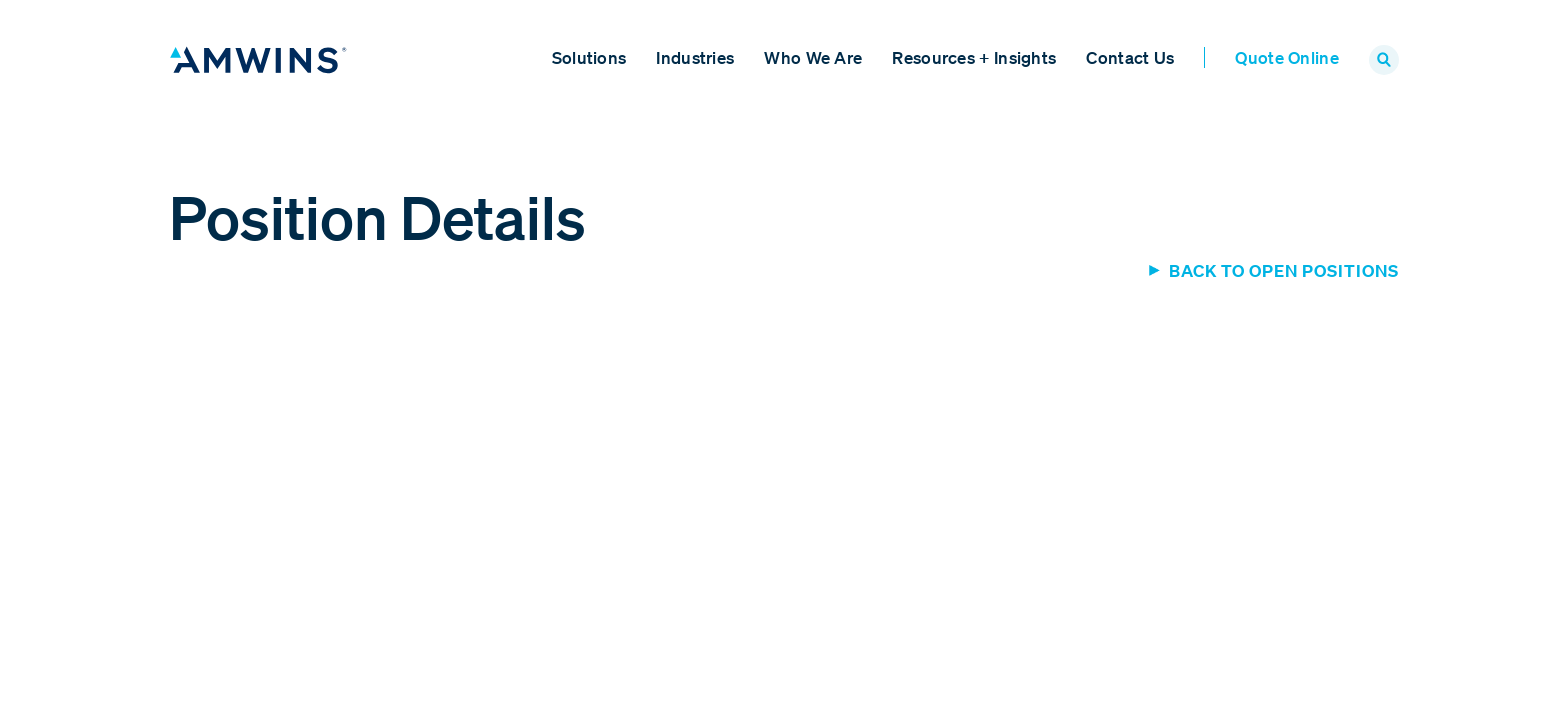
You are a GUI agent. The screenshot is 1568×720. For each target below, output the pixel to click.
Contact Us (1130, 57)
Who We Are (813, 57)
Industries (695, 57)
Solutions (589, 57)
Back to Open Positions (1284, 270)
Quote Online (1287, 57)
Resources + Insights (974, 57)
